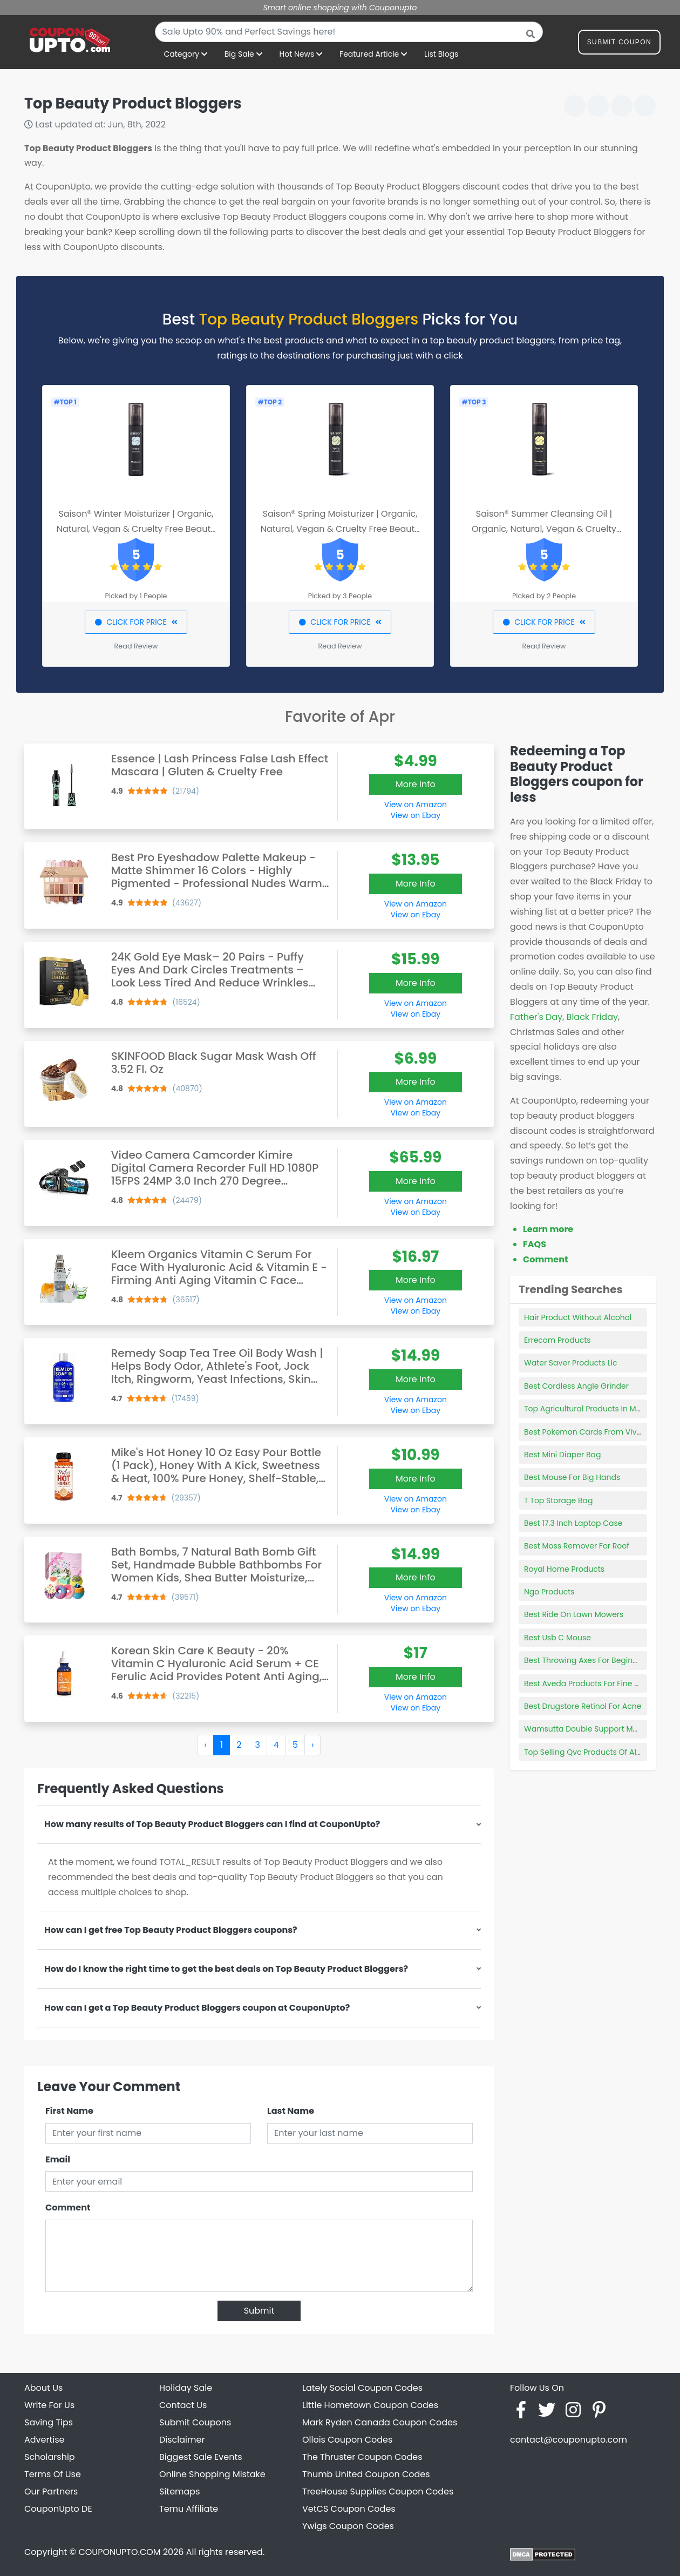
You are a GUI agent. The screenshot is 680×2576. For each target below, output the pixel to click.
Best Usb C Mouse (557, 1637)
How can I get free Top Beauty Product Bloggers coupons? (170, 1930)
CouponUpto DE (58, 2509)
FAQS (534, 1244)
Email (57, 2159)
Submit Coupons (195, 2422)
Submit (259, 2310)
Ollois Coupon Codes (347, 2439)
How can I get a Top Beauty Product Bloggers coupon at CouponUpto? (197, 2008)
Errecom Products (557, 1340)
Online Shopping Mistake (212, 2474)
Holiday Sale (185, 2388)
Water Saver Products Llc (570, 1362)
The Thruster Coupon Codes (362, 2457)
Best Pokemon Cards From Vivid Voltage (599, 1431)
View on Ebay (415, 815)
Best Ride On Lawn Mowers (573, 1614)
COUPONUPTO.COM (119, 2552)
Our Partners (51, 2491)
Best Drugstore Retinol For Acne (582, 1706)
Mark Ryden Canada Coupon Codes (379, 2422)
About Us (43, 2388)
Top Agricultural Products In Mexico (590, 1408)
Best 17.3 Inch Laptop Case (573, 1523)
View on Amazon (415, 804)
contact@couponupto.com (568, 2439)
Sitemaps (179, 2491)
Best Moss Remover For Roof (576, 1545)
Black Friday (592, 1017)
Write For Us (49, 2405)
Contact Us (183, 2405)
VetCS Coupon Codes (349, 2509)
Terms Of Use (52, 2474)
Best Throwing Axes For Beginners (586, 1660)
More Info (416, 784)
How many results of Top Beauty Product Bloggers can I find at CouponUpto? (212, 1824)
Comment (67, 2207)
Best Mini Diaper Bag (562, 1454)
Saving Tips (48, 2422)
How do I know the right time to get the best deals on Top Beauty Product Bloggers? (226, 1969)
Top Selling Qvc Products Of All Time (591, 1752)
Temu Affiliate (188, 2509)
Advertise (44, 2439)
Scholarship (49, 2457)
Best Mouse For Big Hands (572, 1477)
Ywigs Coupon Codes (348, 2526)
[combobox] (349, 32)
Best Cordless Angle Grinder (576, 1386)
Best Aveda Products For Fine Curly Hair (597, 1683)
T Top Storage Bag (558, 1500)
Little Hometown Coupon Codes (370, 2405)
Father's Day (536, 1017)
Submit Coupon (619, 44)
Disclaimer (182, 2439)
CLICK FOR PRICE (135, 622)
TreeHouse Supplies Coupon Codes (377, 2491)
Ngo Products (549, 1591)
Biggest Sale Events (200, 2457)
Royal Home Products (564, 1569)
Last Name (290, 2111)
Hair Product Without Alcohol (577, 1317)
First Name (69, 2111)
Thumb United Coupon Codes (366, 2474)
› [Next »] (312, 1745)
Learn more (548, 1229)
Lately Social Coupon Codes (362, 2388)
